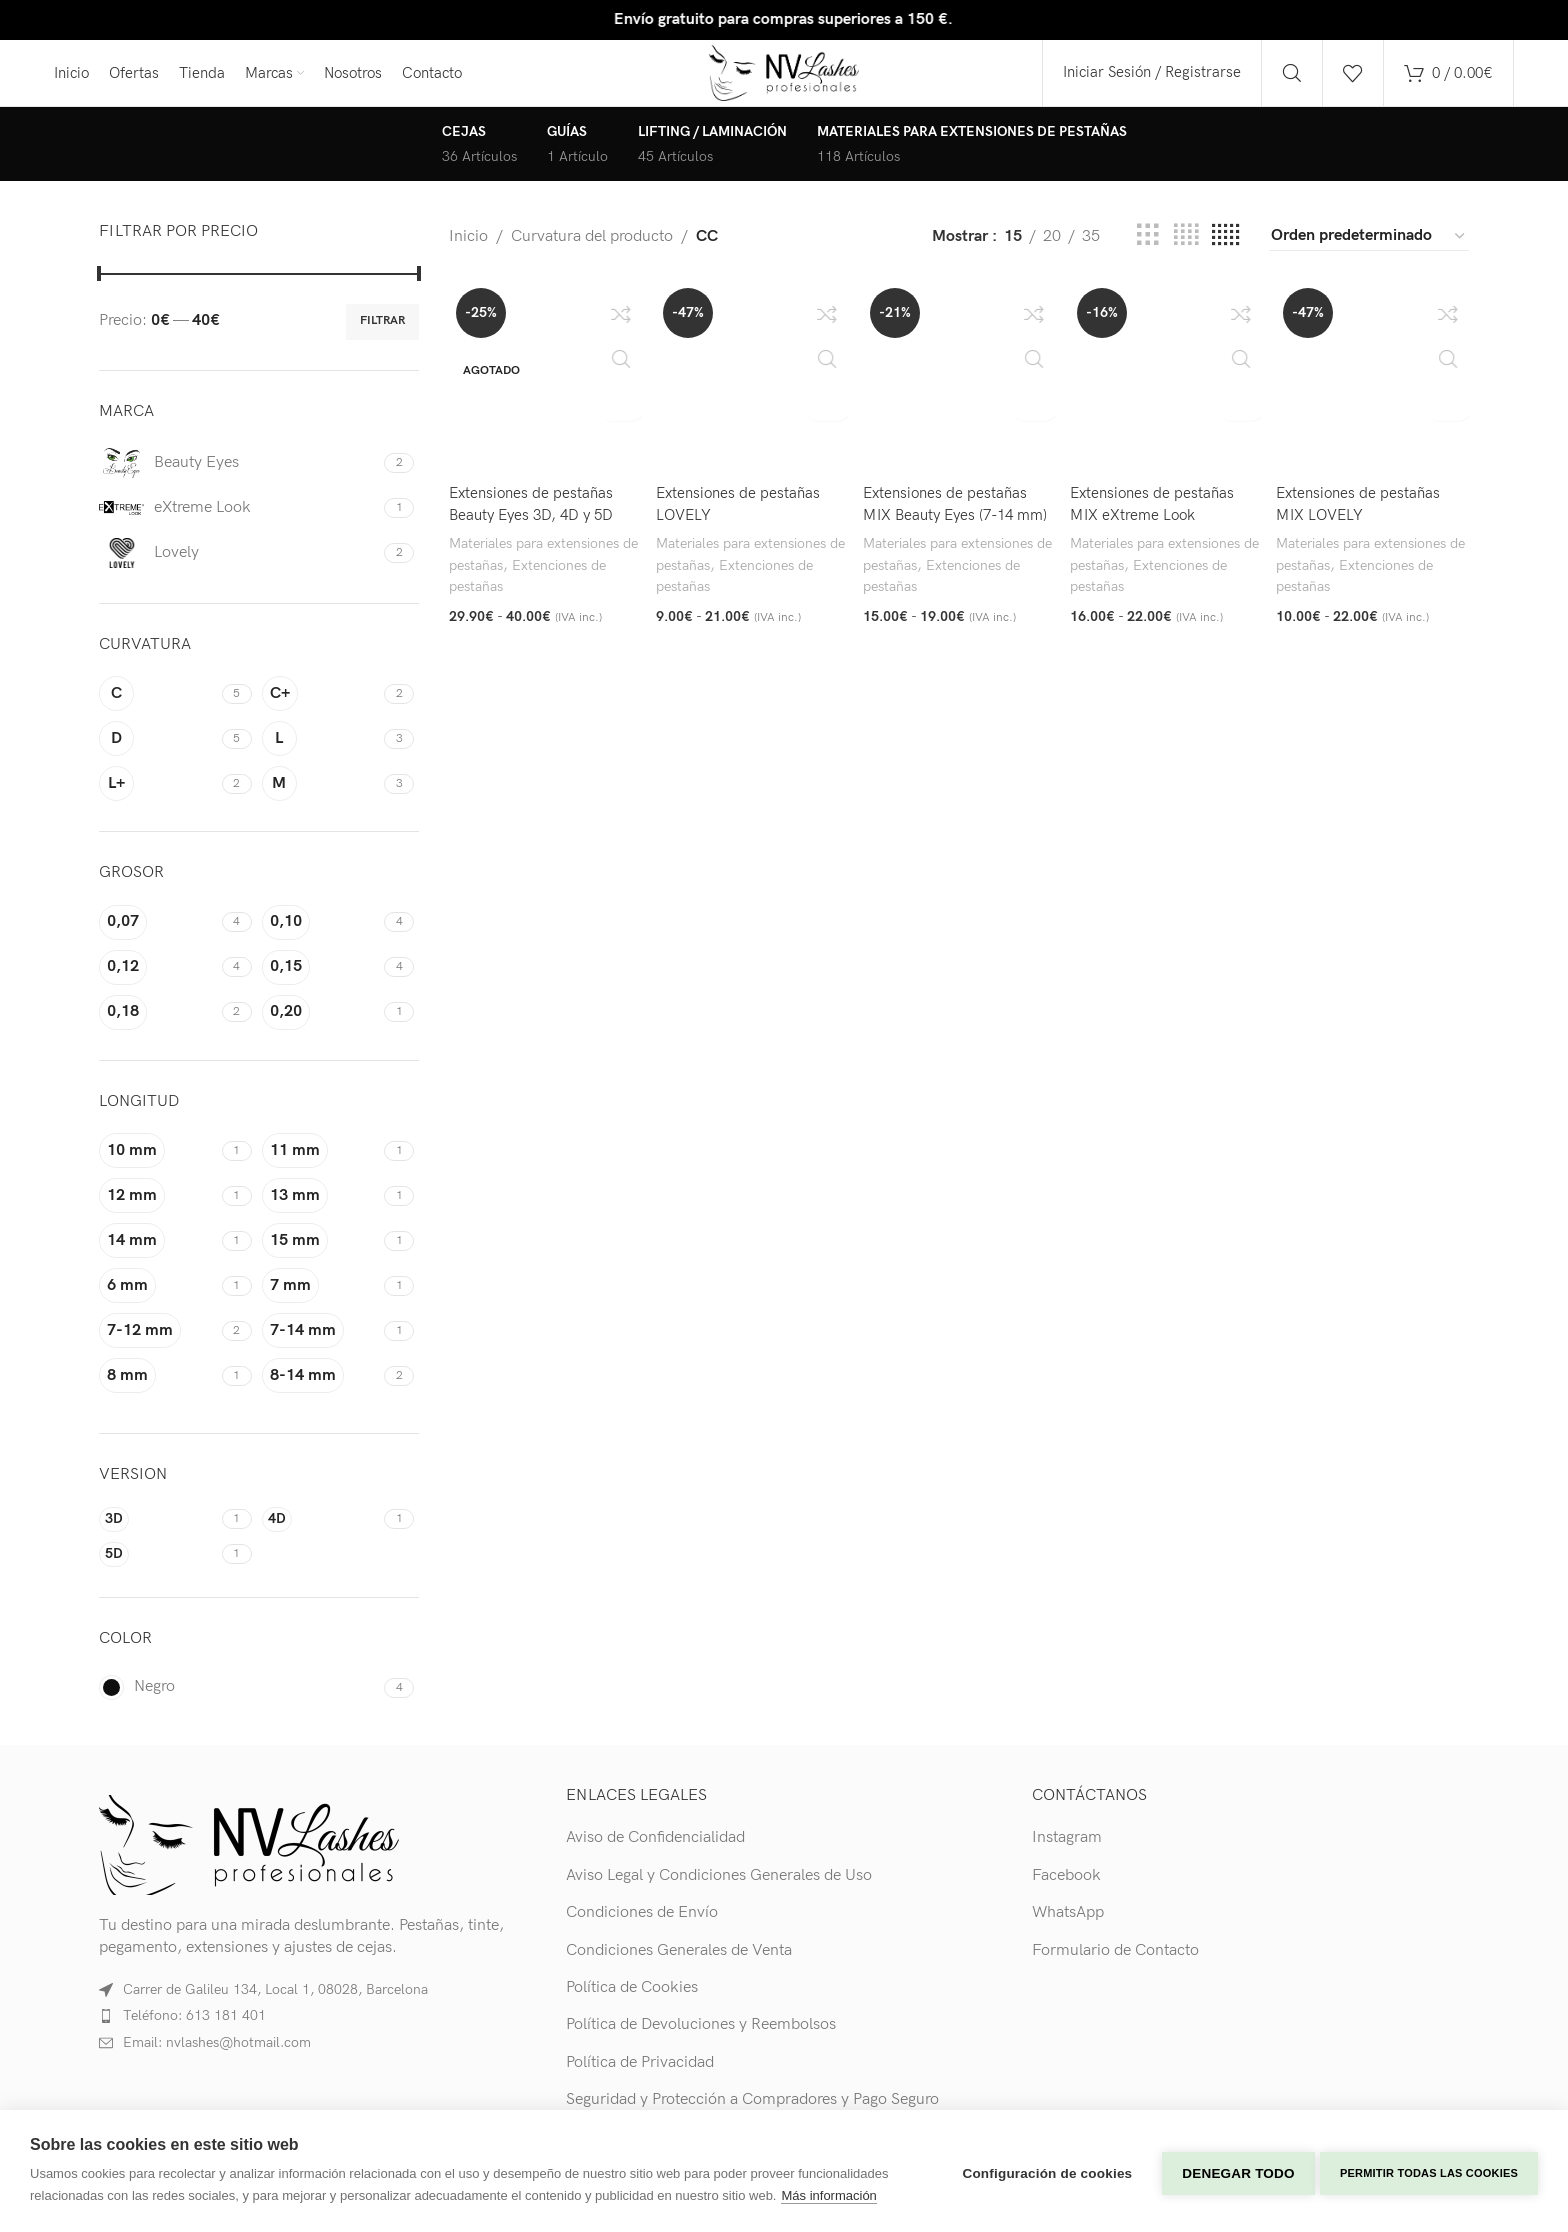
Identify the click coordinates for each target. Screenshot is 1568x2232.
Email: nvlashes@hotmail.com (217, 2056)
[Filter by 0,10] (321, 936)
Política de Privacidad (640, 2076)
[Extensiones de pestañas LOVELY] (751, 390)
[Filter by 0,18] (158, 1026)
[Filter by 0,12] (158, 981)
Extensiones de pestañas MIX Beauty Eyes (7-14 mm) (950, 525)
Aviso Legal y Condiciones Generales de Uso (719, 1889)
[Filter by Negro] (239, 1701)
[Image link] (249, 1858)
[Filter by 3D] (158, 1533)
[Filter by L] (321, 753)
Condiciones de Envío (642, 1926)
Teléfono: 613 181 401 (194, 2030)
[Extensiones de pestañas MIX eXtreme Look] (1167, 390)
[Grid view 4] (1186, 250)
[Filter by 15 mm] (321, 1254)
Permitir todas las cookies (1429, 2171)
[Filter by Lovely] (239, 567)
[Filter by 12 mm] (158, 1209)
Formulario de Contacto (1115, 1964)
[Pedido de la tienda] (1369, 250)
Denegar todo (1234, 2170)
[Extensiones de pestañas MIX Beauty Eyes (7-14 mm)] (959, 390)
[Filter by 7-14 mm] (321, 1344)
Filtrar (382, 335)
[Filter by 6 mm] (158, 1299)
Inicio (468, 250)
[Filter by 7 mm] (321, 1299)
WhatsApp (1068, 1926)
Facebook (1066, 1889)
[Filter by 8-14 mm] (321, 1389)
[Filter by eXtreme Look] (239, 522)
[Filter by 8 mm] (158, 1389)
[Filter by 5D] (158, 1568)
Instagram (1067, 1852)
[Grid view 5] (1225, 250)
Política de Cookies (632, 2001)
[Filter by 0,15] (321, 981)
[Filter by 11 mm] (321, 1164)
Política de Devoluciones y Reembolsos (701, 2038)
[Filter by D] (158, 753)
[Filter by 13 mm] (321, 1209)
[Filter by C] (158, 708)
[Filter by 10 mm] (158, 1164)
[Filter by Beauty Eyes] (239, 477)
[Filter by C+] (321, 708)
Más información (828, 2195)
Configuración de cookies (1043, 2170)
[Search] (1292, 80)
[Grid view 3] (1148, 250)
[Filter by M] (321, 798)
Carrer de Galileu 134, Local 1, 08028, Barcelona (275, 2003)
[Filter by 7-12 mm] (158, 1344)
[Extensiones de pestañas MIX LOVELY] (1375, 390)
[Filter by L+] (158, 798)
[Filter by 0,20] (321, 1026)
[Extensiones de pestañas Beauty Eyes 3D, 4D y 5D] (543, 390)
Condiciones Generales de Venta (679, 1964)
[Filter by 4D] (321, 1533)
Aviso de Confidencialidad (655, 1852)
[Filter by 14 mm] (158, 1254)
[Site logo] (784, 79)
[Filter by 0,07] (158, 936)
